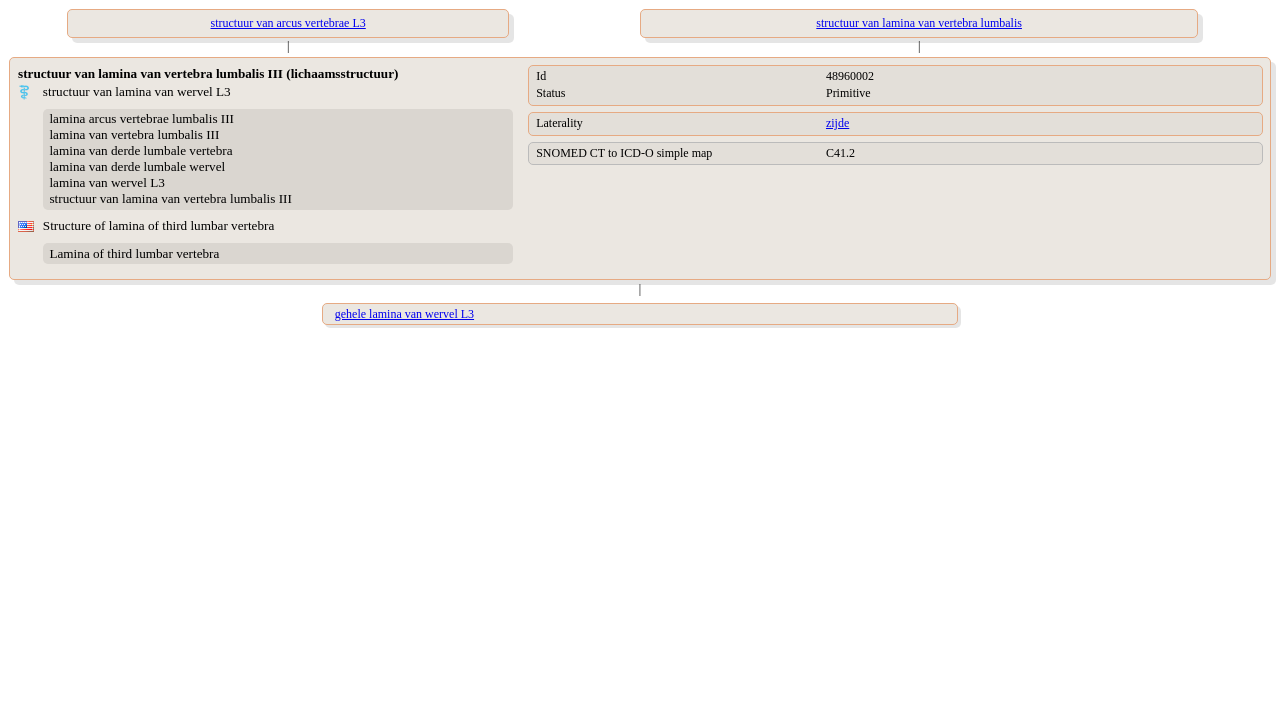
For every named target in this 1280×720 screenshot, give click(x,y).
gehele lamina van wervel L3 (404, 314)
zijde (837, 123)
